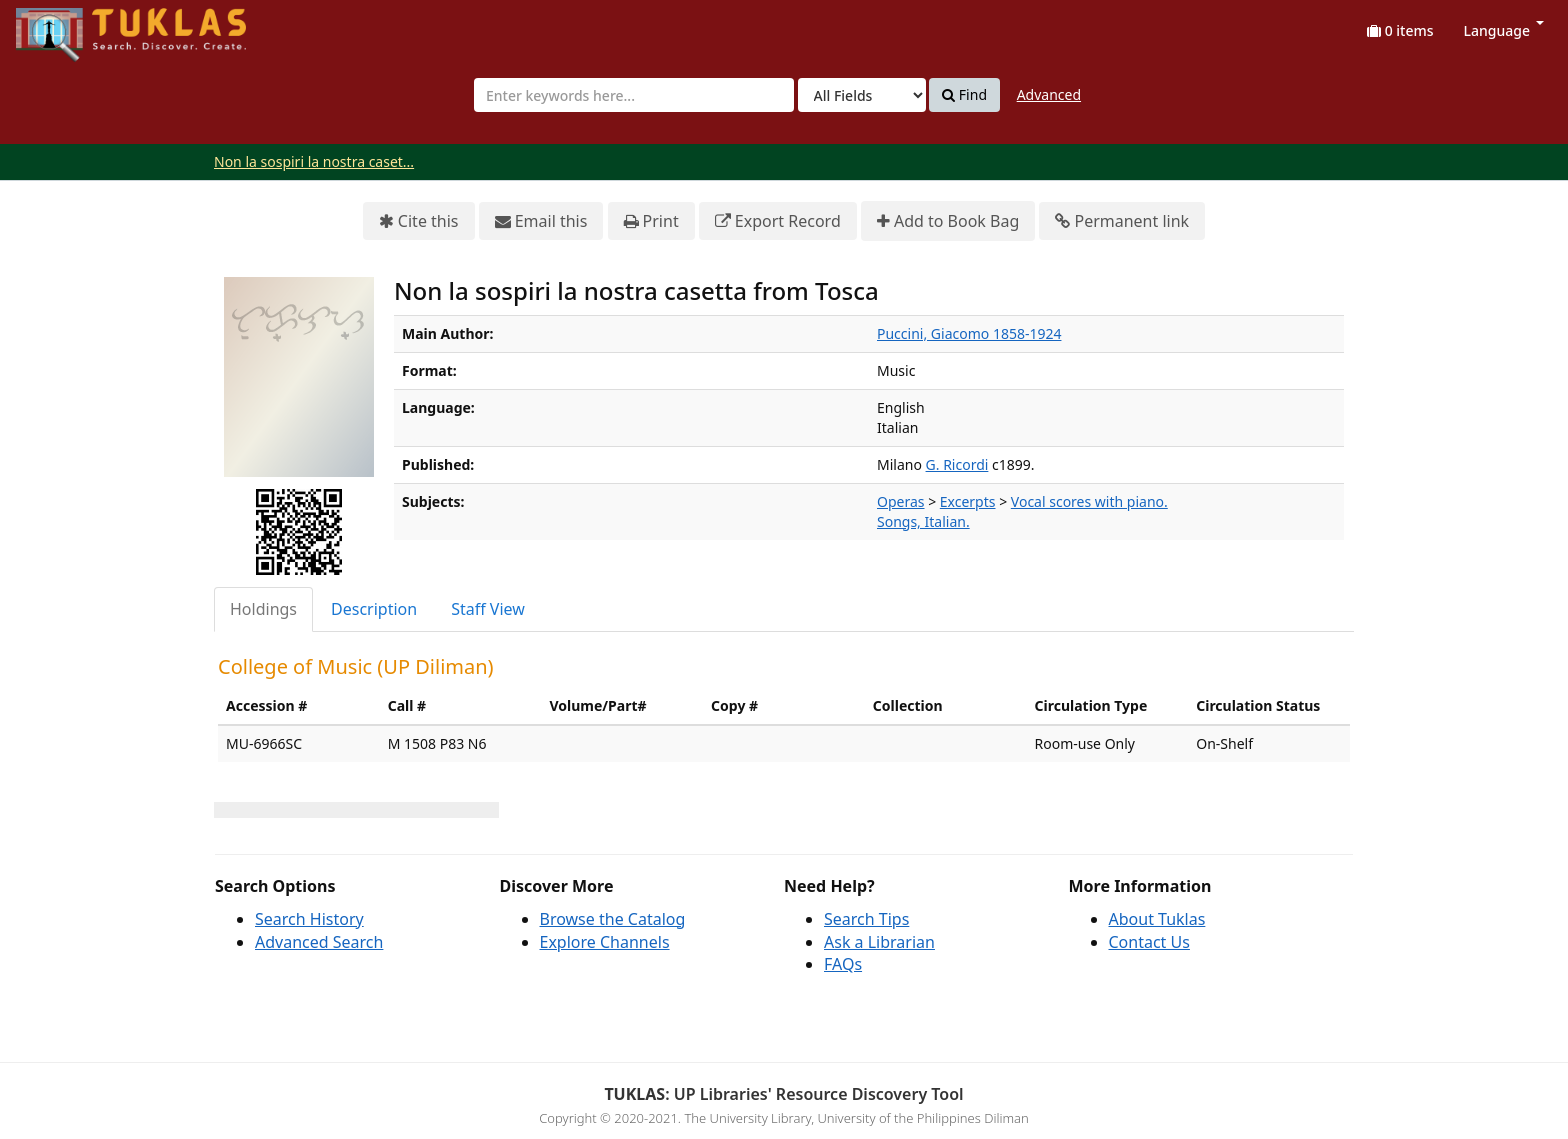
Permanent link (1122, 221)
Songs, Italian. (923, 521)
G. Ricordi (957, 464)
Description (374, 609)
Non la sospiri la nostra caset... (314, 161)
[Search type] (862, 95)
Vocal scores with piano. (1089, 501)
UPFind (65, 25)
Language (1504, 30)
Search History (309, 919)
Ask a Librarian (879, 942)
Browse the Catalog (613, 919)
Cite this (419, 221)
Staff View (488, 609)
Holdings (263, 609)
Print (651, 221)
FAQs (843, 964)
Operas (901, 501)
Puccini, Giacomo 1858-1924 (969, 333)
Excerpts (968, 501)
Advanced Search (319, 942)
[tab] (264, 609)
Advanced (1049, 94)
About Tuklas (1157, 919)
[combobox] (634, 95)
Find (964, 95)
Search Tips (866, 919)
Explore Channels (605, 942)
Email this (541, 221)
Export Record (778, 221)
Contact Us (1149, 942)
